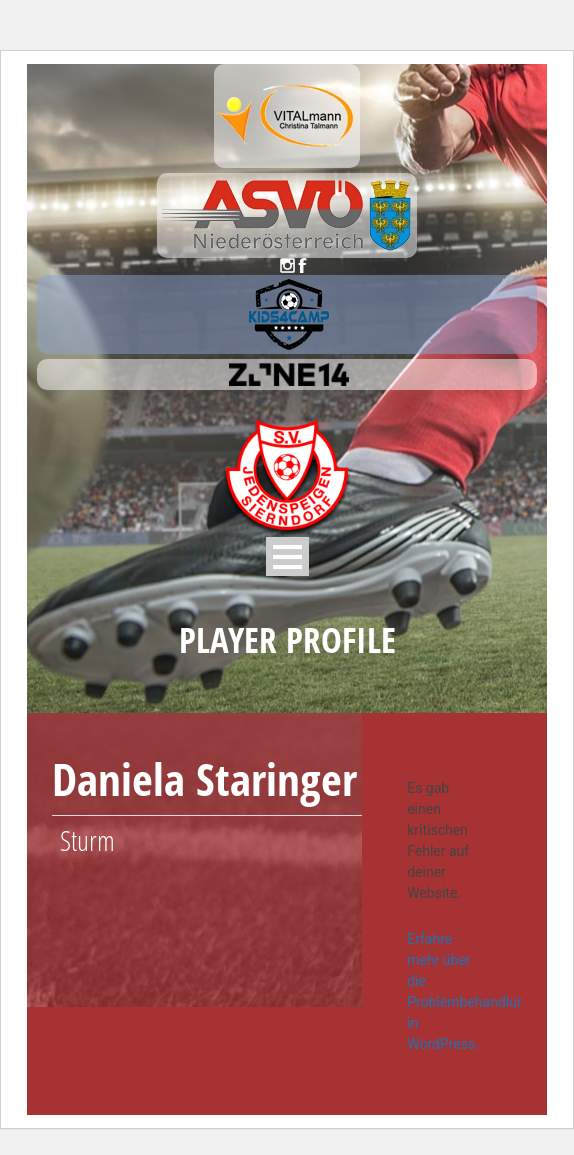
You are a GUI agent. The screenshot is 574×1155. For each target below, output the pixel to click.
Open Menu (287, 556)
